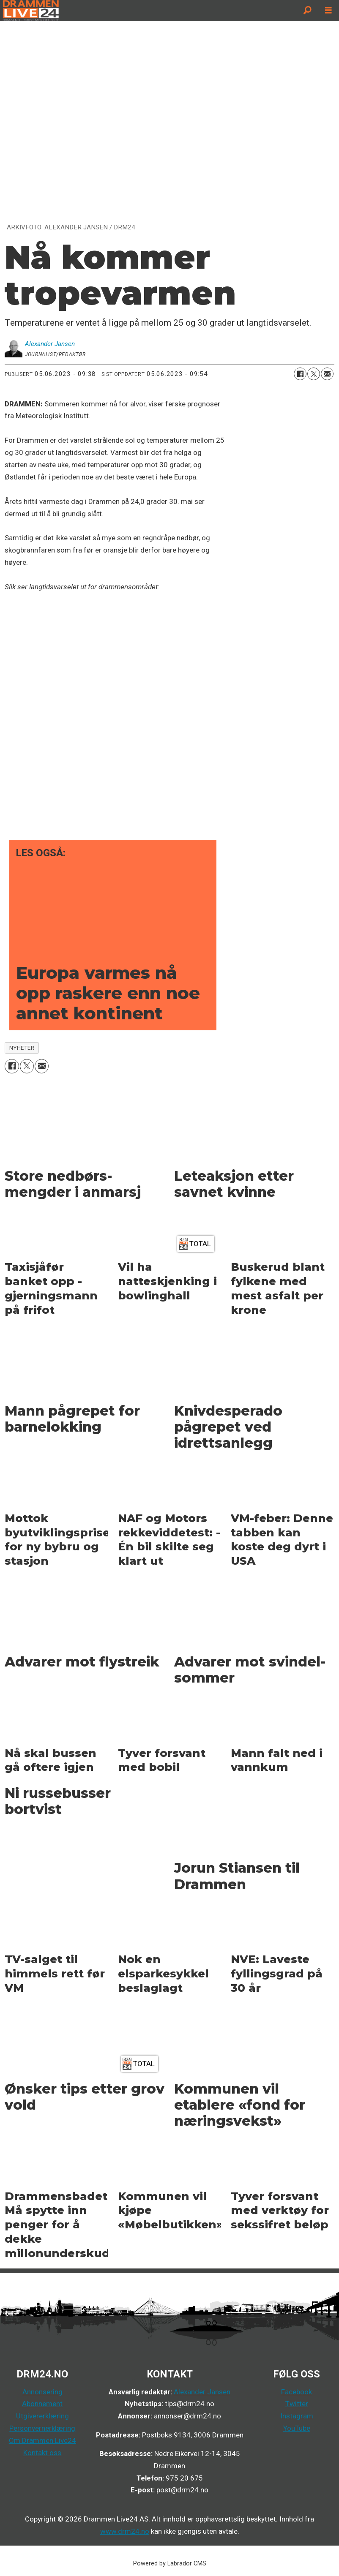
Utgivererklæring (42, 2416)
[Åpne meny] (328, 10)
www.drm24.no (124, 2531)
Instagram (296, 2416)
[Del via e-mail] (327, 374)
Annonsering (42, 2392)
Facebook (296, 2392)
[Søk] (307, 10)
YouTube (296, 2428)
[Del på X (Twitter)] (313, 374)
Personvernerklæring (42, 2428)
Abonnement (42, 2403)
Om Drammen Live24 (42, 2440)
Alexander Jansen (202, 2392)
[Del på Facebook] (300, 374)
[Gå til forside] (148, 10)
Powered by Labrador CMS (169, 2563)
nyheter (22, 1047)
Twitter (296, 2403)
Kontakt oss (42, 2452)
